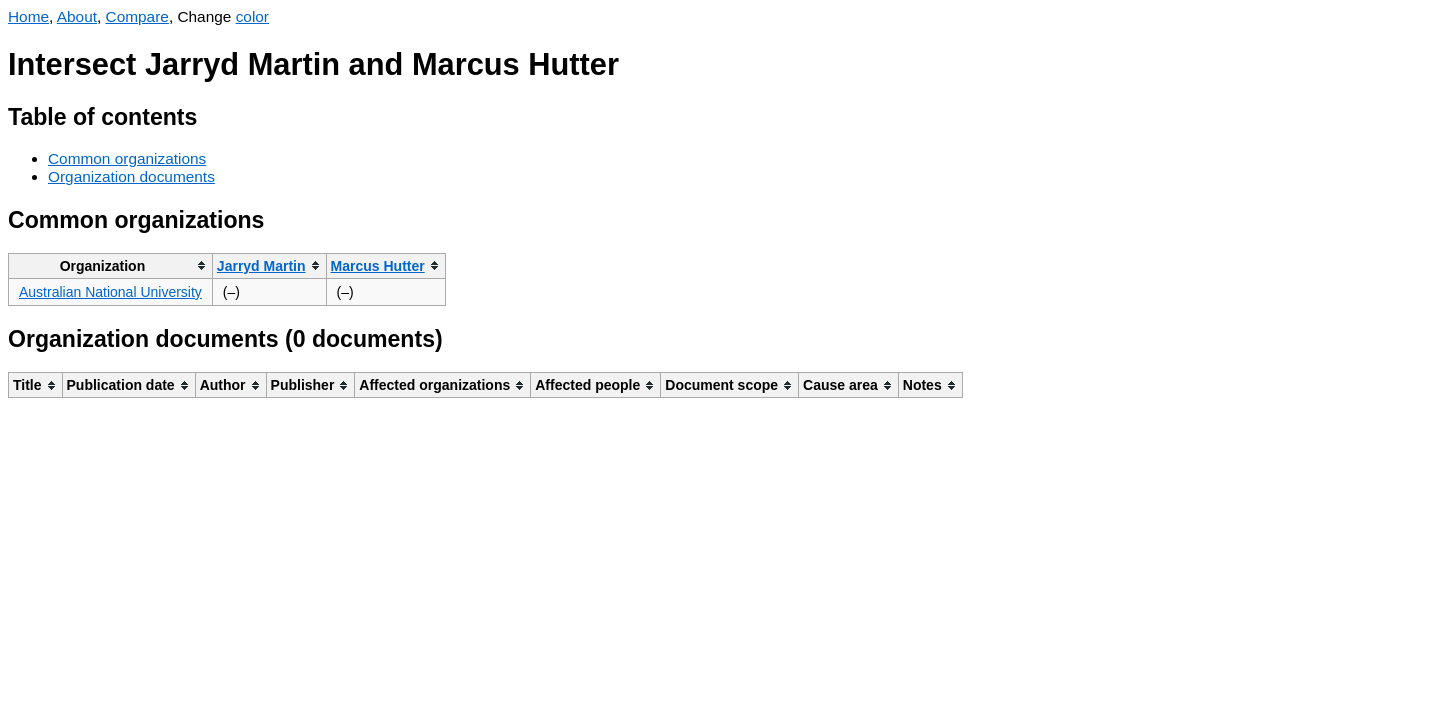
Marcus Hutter (378, 266)
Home (28, 16)
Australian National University (110, 292)
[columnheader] (111, 265)
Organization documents (131, 176)
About (77, 16)
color (252, 16)
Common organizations (127, 158)
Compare (137, 16)
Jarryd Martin (261, 266)
